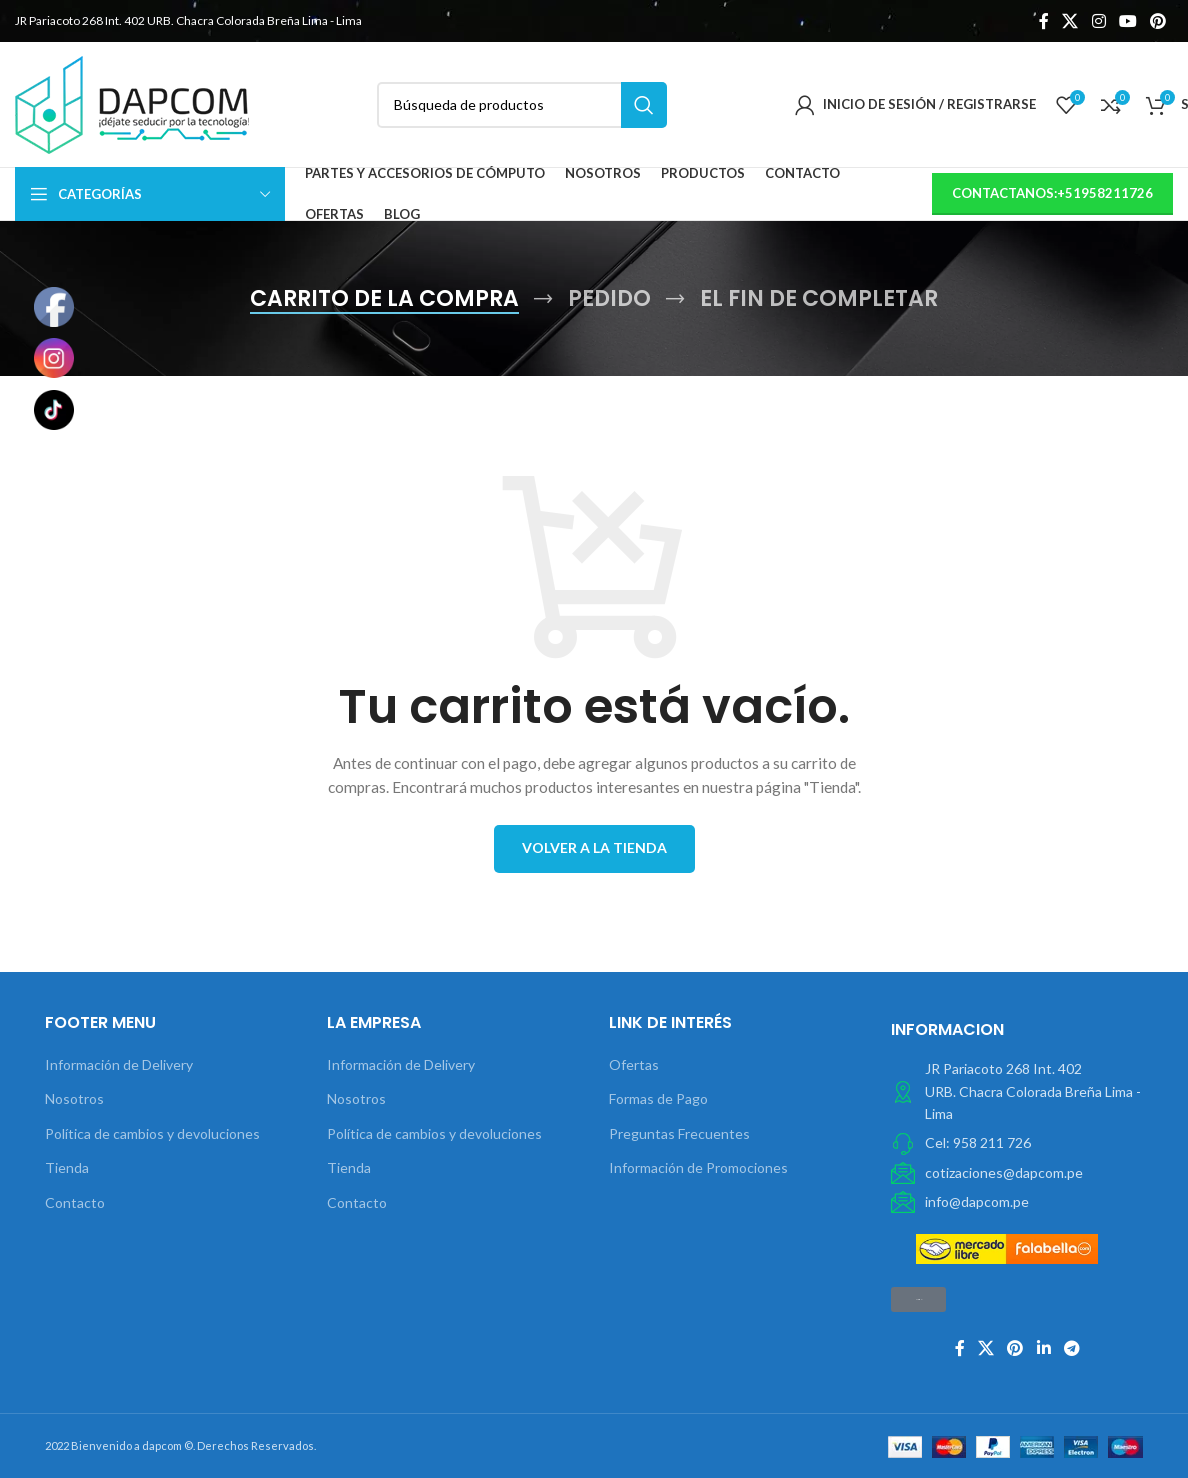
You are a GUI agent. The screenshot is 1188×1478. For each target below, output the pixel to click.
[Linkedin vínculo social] (1043, 1348)
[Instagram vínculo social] (1098, 21)
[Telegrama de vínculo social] (1071, 1348)
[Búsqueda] (522, 105)
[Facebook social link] (1043, 21)
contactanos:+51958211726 (1052, 193)
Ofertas (634, 1064)
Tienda (67, 1167)
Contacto (75, 1202)
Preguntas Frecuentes (679, 1133)
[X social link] (1070, 21)
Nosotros (74, 1098)
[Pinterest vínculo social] (1158, 21)
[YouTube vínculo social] (1127, 21)
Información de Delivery (119, 1064)
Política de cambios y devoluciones (152, 1133)
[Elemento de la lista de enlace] (1017, 1143)
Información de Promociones (698, 1167)
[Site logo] (132, 102)
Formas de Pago (658, 1098)
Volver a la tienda (594, 847)
